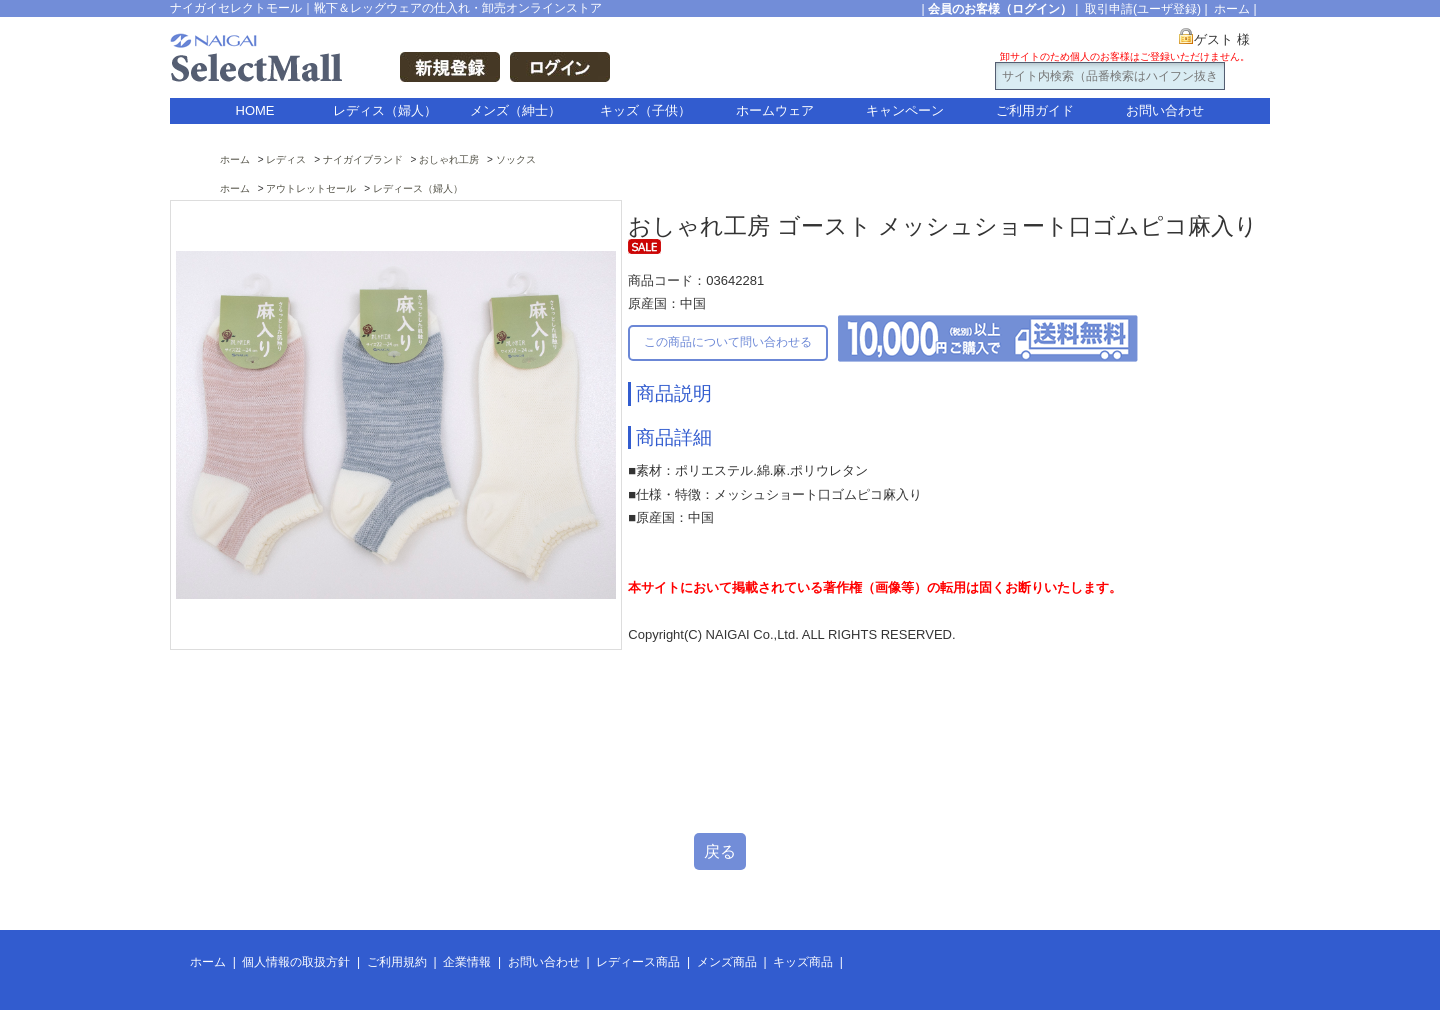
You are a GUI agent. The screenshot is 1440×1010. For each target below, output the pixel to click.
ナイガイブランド (363, 159)
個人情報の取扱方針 (296, 962)
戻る (720, 851)
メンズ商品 (727, 962)
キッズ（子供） (645, 110)
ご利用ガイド (1035, 110)
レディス (286, 159)
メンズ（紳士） (515, 110)
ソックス (516, 159)
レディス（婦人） (385, 110)
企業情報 (467, 962)
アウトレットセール (311, 188)
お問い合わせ (1165, 110)
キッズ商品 (803, 962)
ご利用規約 (397, 962)
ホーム (1232, 9)
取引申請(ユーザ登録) (1143, 9)
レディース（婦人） (418, 188)
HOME (255, 110)
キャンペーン (905, 110)
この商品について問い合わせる (728, 342)
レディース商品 (638, 962)
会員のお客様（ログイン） (1000, 9)
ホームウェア (775, 110)
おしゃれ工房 (449, 159)
